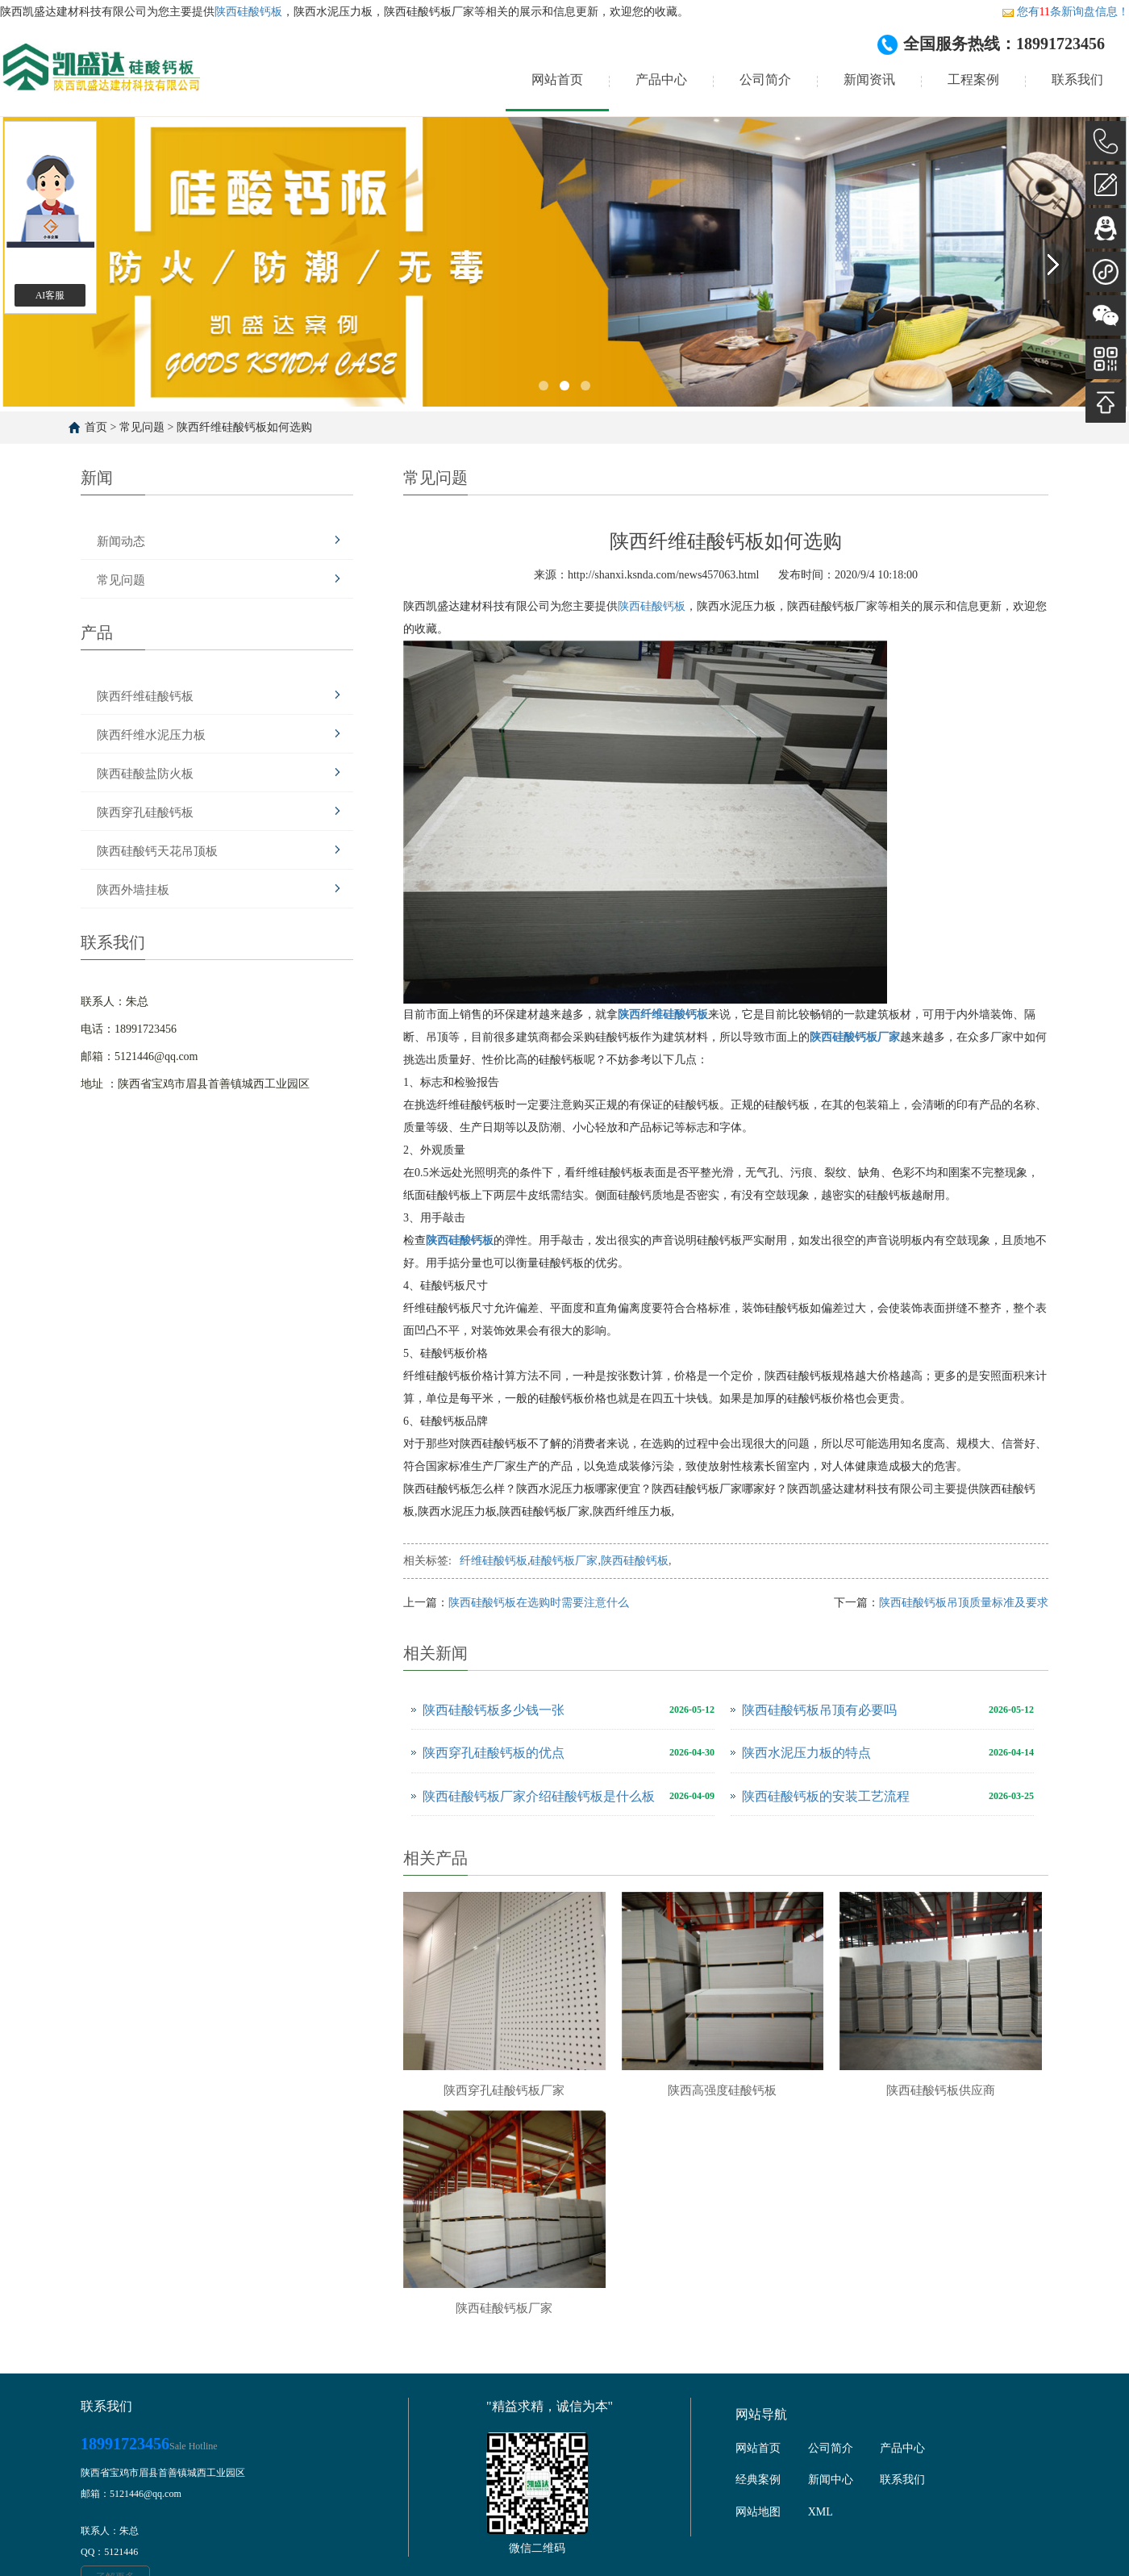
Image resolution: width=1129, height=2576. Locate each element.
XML (820, 2512)
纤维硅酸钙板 (493, 1561)
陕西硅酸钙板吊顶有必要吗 (819, 1710)
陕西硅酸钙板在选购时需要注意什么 (538, 1603)
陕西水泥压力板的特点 (806, 1753)
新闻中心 (830, 2480)
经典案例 (758, 2480)
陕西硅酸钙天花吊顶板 (157, 851)
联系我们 (1077, 79)
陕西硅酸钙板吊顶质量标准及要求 (963, 1603)
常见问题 (142, 427)
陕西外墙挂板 (133, 889)
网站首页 (557, 79)
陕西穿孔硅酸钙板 (145, 812)
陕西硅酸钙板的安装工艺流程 (826, 1796)
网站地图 (758, 2512)
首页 (96, 427)
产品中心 (661, 79)
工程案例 (973, 79)
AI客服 (50, 295)
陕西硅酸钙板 (248, 12)
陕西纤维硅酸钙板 (145, 696)
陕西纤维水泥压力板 (151, 735)
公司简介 (765, 79)
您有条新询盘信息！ (1065, 12)
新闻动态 (121, 541)
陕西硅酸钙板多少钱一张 (493, 1710)
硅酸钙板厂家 (564, 1561)
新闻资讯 (869, 79)
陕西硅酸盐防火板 (145, 773)
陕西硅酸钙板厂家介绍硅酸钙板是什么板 (539, 1796)
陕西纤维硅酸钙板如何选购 (244, 427)
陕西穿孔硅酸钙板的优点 (493, 1753)
